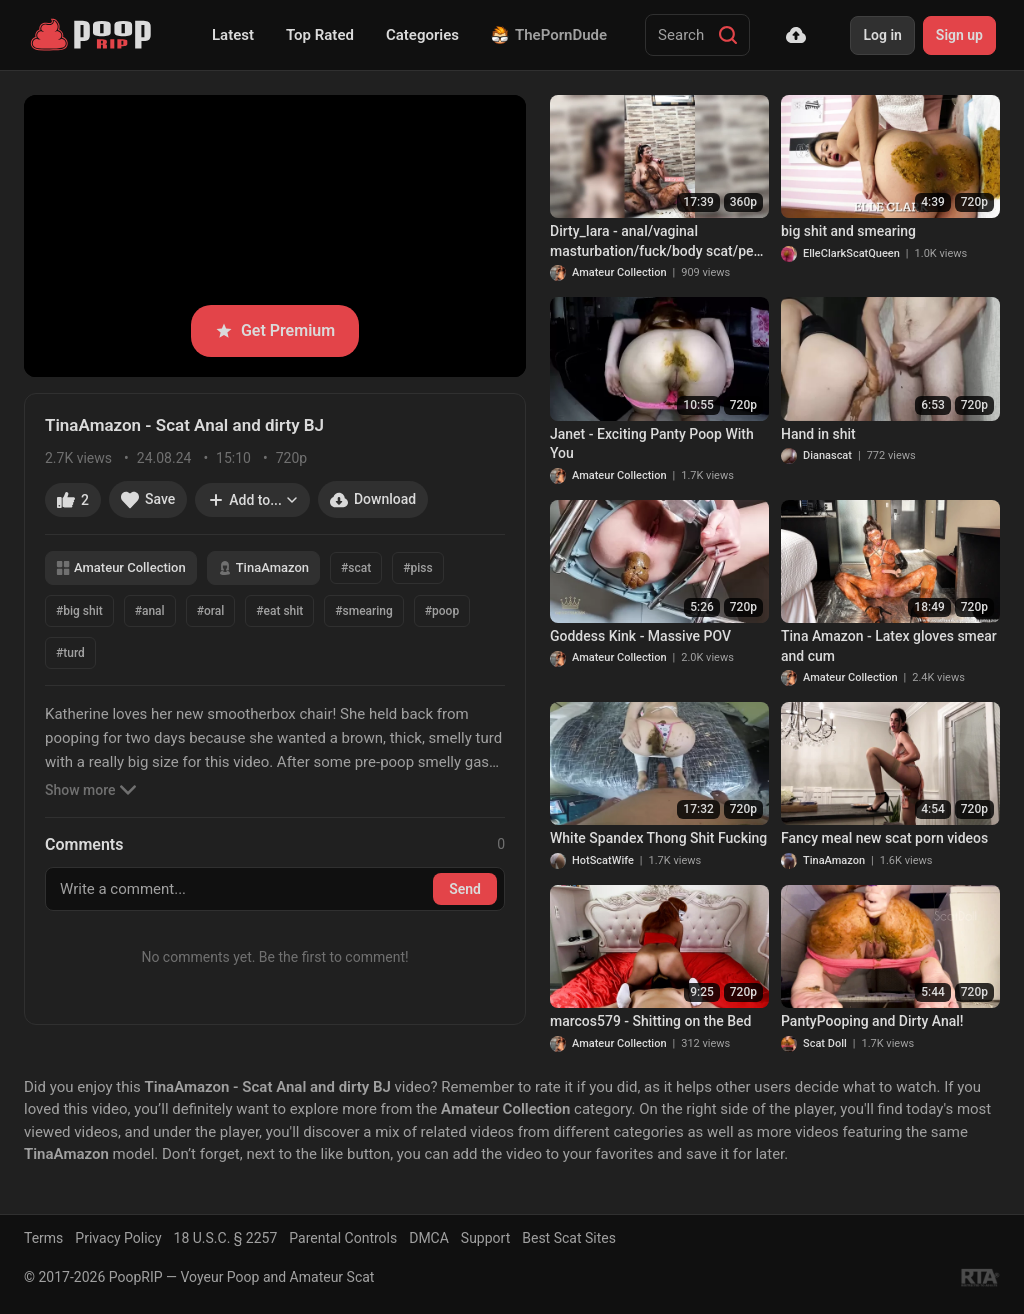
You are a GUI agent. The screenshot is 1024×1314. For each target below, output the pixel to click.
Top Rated (320, 35)
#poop (442, 611)
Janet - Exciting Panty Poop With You (652, 444)
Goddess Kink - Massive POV (640, 636)
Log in (882, 35)
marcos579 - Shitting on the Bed (650, 1021)
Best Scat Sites (569, 1238)
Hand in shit (818, 434)
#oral (211, 611)
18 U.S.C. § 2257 (226, 1238)
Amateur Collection (121, 567)
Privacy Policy (118, 1238)
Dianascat (827, 455)
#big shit (79, 611)
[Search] (728, 35)
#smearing (364, 611)
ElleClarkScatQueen (851, 253)
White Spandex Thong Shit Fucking (658, 838)
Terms (43, 1238)
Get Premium (275, 330)
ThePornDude (549, 35)
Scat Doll (825, 1043)
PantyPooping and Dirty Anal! (872, 1021)
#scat (356, 568)
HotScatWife (603, 860)
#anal (150, 611)
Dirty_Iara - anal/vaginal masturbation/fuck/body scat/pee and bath (655, 242)
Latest (233, 35)
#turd (70, 653)
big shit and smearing (848, 231)
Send (465, 889)
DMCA (429, 1238)
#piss (417, 568)
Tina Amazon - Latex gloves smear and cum (889, 646)
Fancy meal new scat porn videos (884, 838)
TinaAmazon (263, 567)
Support (485, 1238)
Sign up (959, 35)
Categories (422, 35)
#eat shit (279, 611)
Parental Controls (343, 1238)
